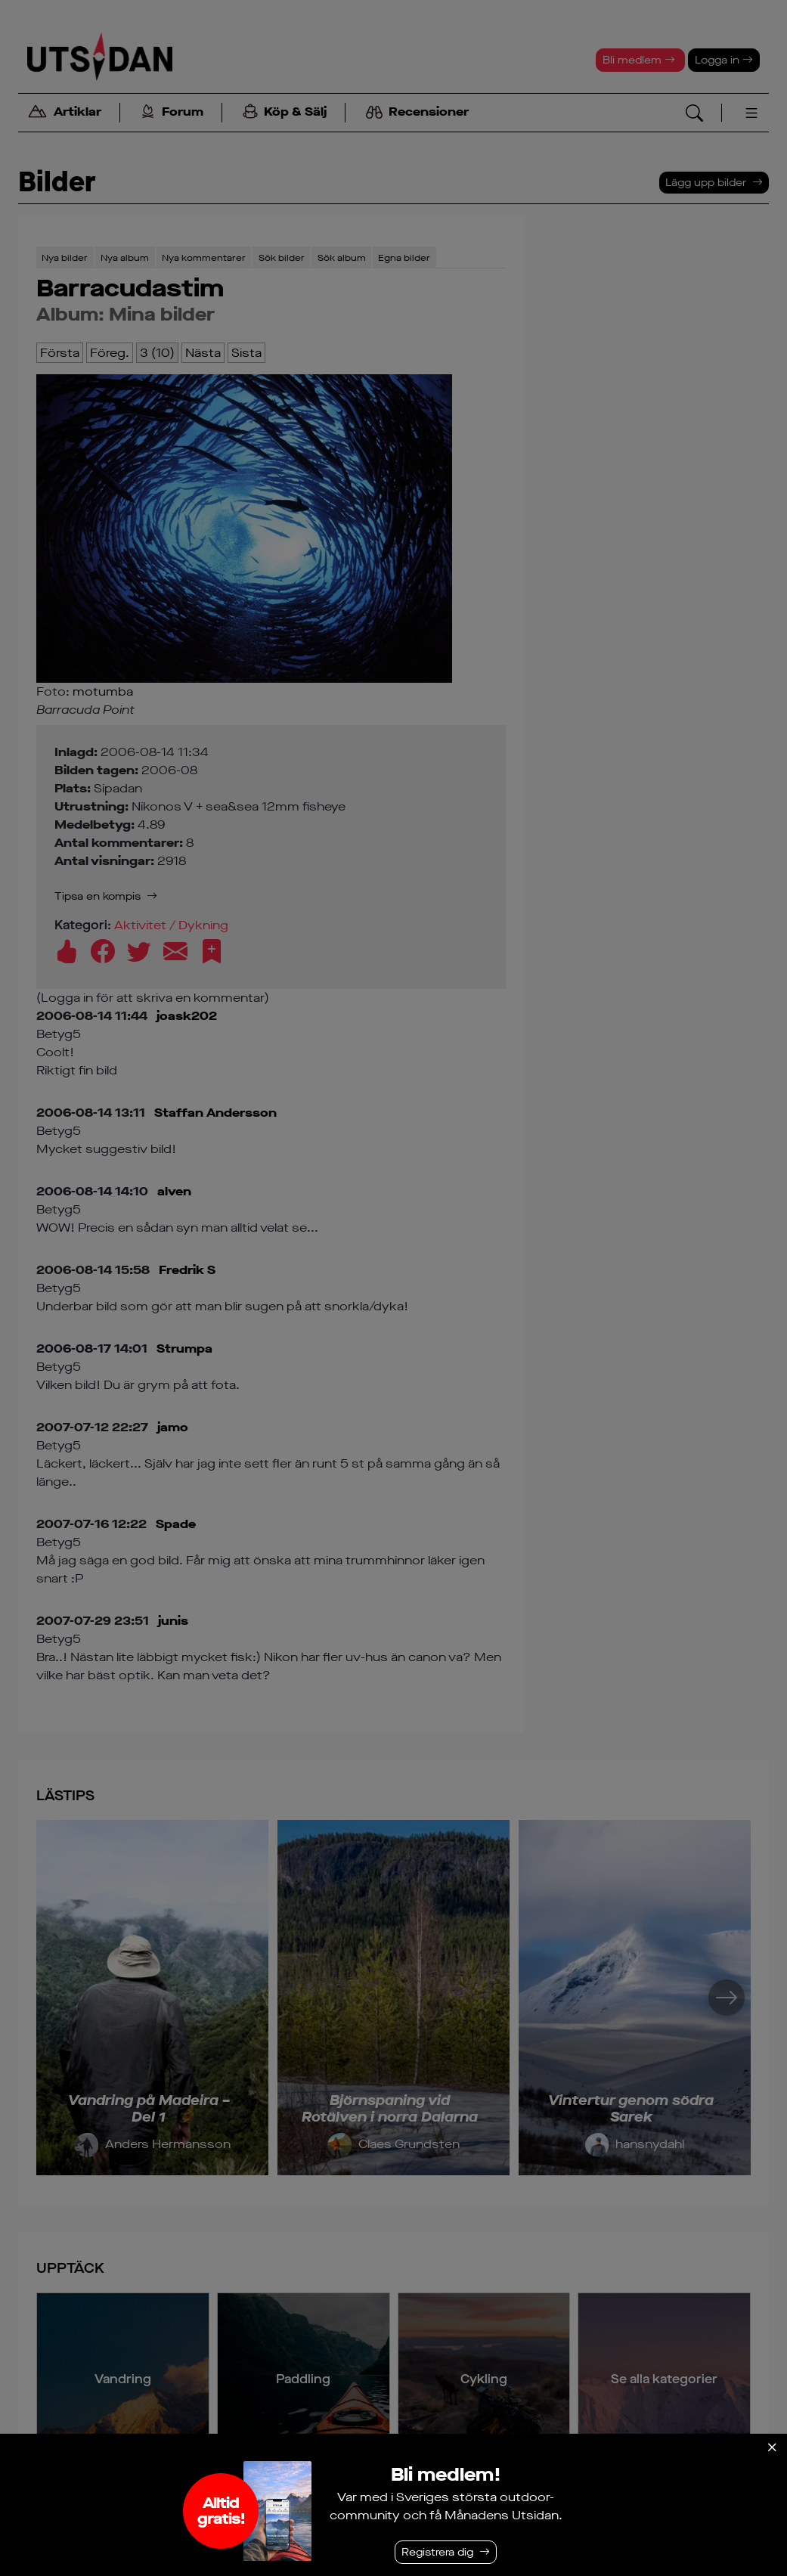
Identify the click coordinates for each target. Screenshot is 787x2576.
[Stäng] (772, 2447)
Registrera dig (437, 2552)
